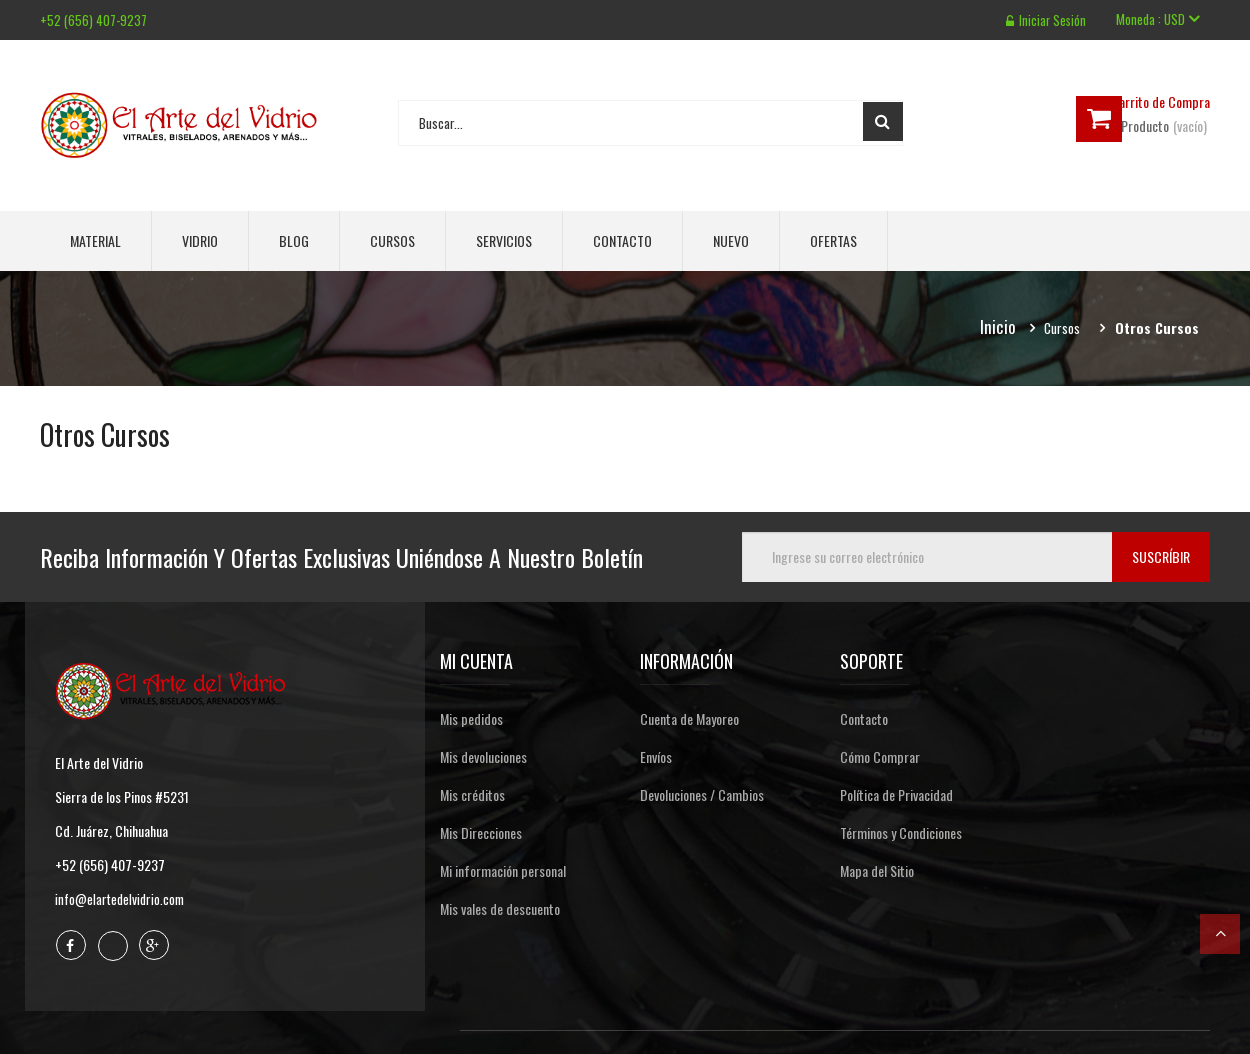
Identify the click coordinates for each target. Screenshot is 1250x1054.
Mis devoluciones (483, 756)
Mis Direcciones (481, 832)
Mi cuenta (476, 661)
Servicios (504, 240)
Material (95, 240)
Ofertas (833, 240)
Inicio (997, 327)
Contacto (622, 240)
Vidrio (200, 240)
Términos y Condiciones (901, 832)
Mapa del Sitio (877, 870)
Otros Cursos (110, 433)
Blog (294, 240)
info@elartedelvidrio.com (122, 898)
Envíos (656, 756)
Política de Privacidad (896, 794)
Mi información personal (503, 870)
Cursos (392, 240)
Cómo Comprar (880, 756)
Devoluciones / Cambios (702, 794)
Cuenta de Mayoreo (689, 718)
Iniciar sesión (1045, 20)
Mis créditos (472, 794)
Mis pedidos (471, 718)
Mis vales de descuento (500, 908)
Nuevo (731, 240)
